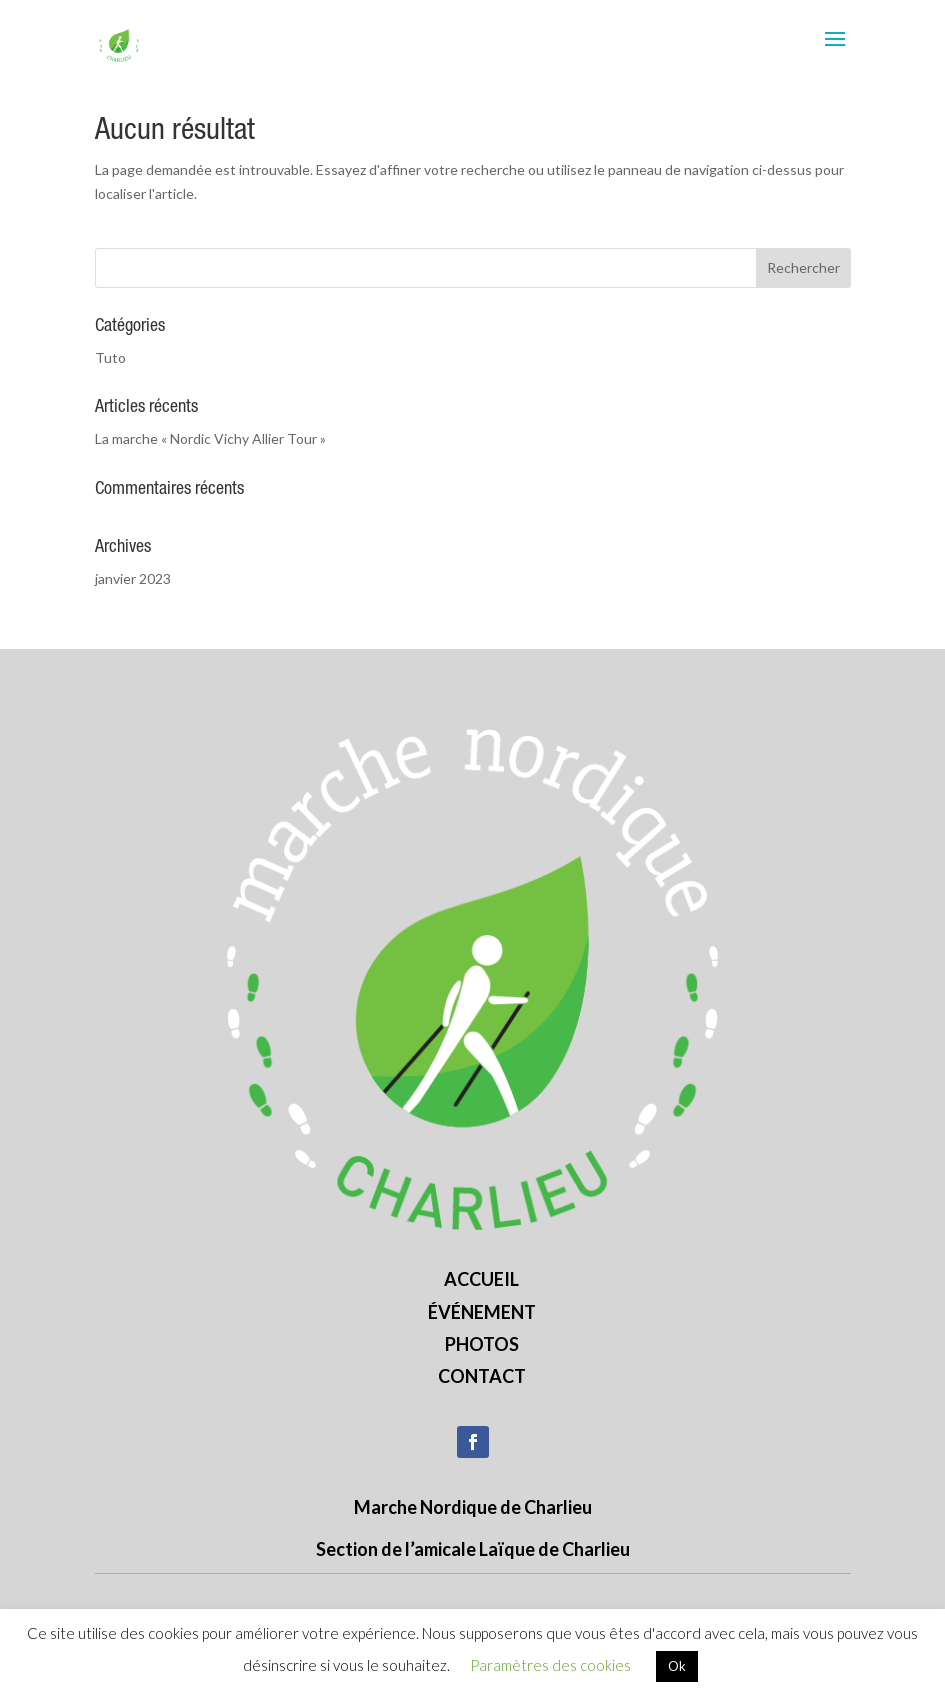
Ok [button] (677, 1666)
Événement (482, 1312)
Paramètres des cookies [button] (550, 1665)
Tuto (110, 357)
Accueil (481, 1279)
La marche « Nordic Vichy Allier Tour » (210, 438)
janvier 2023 (133, 578)
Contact (482, 1376)
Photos (482, 1344)
